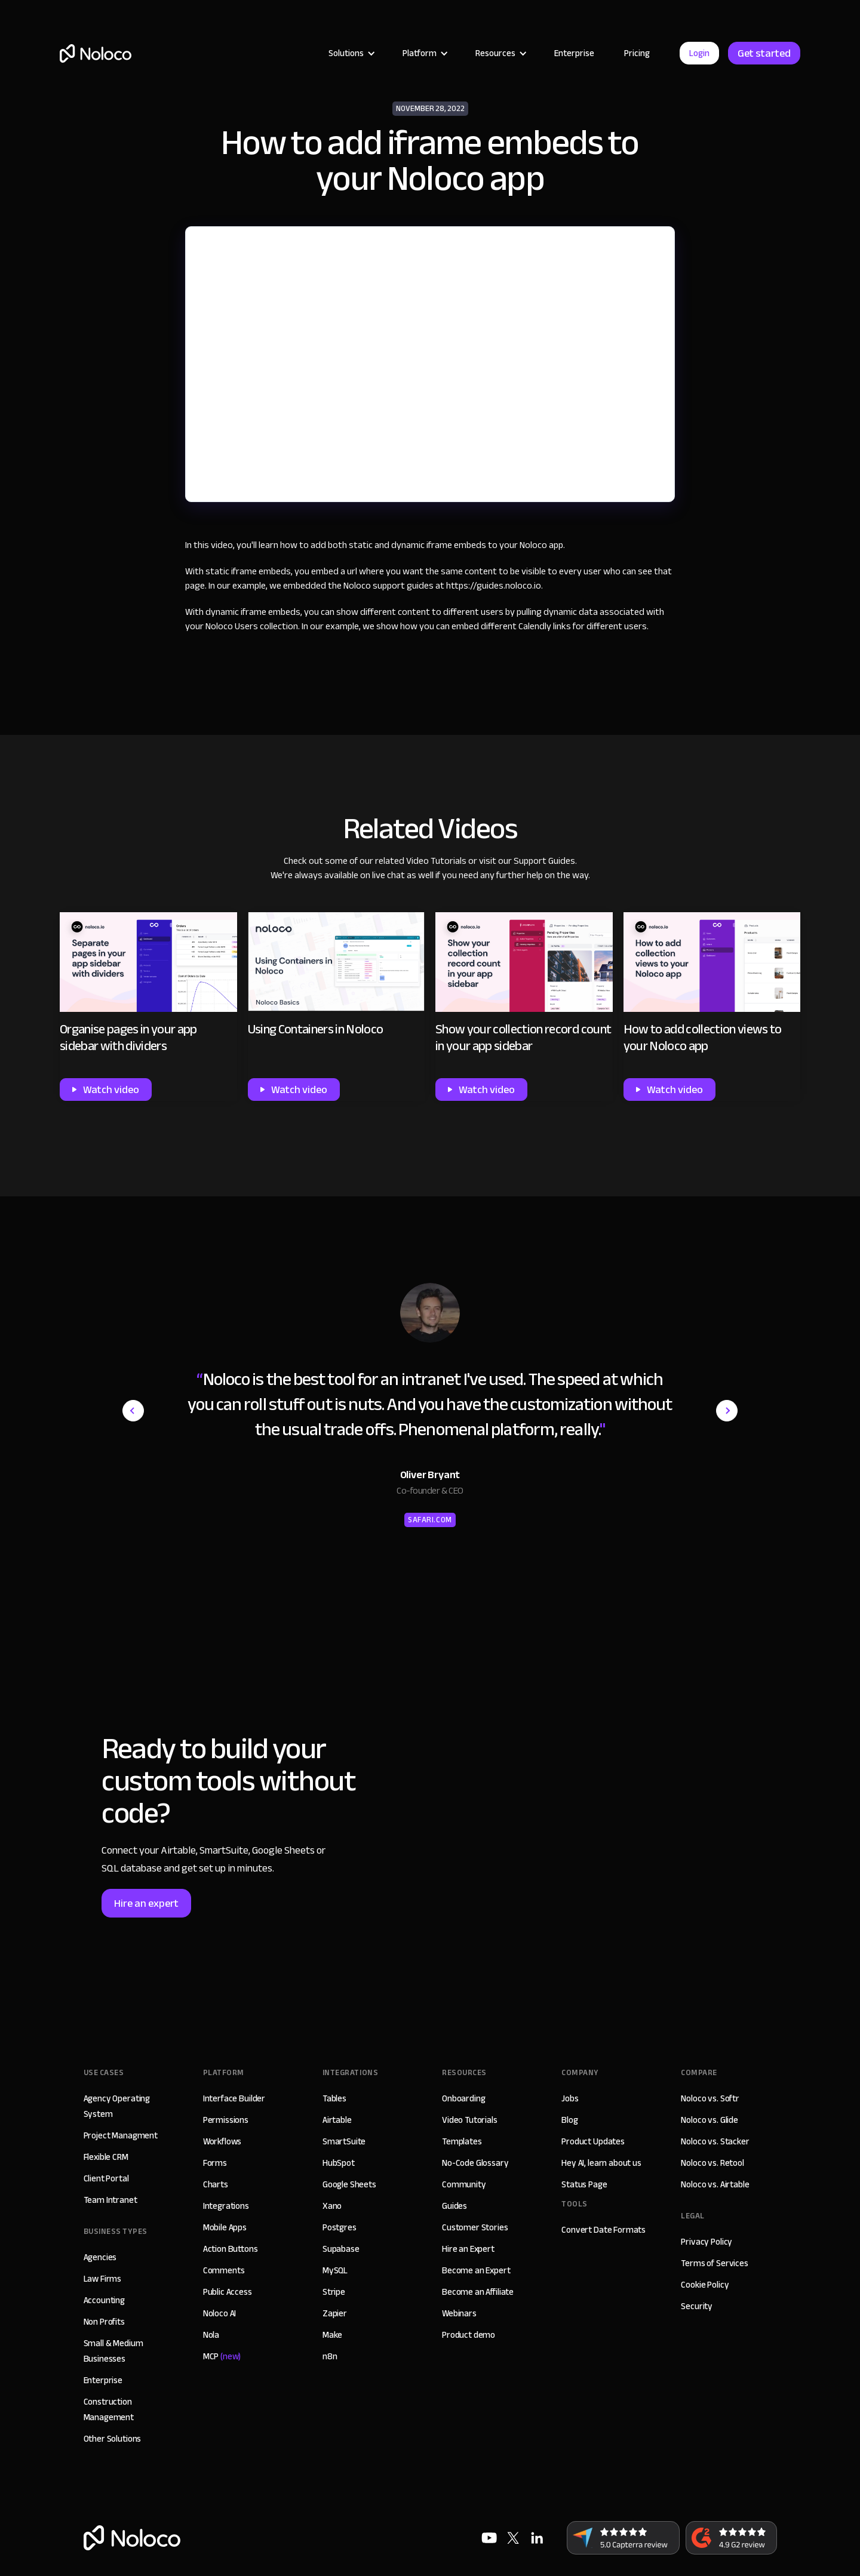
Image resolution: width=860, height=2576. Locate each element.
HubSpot (338, 2163)
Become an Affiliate (478, 2292)
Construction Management (109, 2409)
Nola (211, 2335)
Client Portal (106, 2178)
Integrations (226, 2206)
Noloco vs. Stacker (715, 2141)
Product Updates (593, 2141)
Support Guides (544, 861)
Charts (215, 2184)
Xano (332, 2206)
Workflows (222, 2141)
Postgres (339, 2227)
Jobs (569, 2098)
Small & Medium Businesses (113, 2350)
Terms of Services (714, 2263)
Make (332, 2335)
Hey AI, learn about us (601, 2163)
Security (696, 2306)
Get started (764, 53)
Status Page (584, 2184)
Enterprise (574, 53)
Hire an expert (146, 1903)
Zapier (334, 2313)
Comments (224, 2270)
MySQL (335, 2270)
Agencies (100, 2257)
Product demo (468, 2335)
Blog (569, 2120)
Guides (454, 2206)
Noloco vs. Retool (712, 2163)
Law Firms (103, 2278)
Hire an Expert (468, 2249)
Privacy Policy (706, 2241)
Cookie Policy (705, 2284)
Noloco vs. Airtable (715, 2184)
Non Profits (104, 2321)
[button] (351, 53)
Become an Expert (476, 2270)
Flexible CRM (106, 2157)
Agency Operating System (117, 2106)
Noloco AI (219, 2313)
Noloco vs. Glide (709, 2120)
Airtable (337, 2120)
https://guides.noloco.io (493, 586)
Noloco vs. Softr (710, 2098)
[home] (95, 53)
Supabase (341, 2249)
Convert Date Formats (603, 2230)
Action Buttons (230, 2249)
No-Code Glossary (475, 2163)
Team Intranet (110, 2200)
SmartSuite (344, 2141)
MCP (222, 2356)
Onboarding (464, 2098)
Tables (334, 2098)
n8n (329, 2356)
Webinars (459, 2313)
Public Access (227, 2292)
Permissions (225, 2120)
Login (699, 53)
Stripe (333, 2292)
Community (464, 2184)
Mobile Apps (225, 2227)
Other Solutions (113, 2438)
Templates (462, 2141)
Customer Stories (475, 2227)
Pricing (637, 53)
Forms (215, 2163)
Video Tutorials (436, 861)
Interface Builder (234, 2098)
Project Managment (121, 2135)
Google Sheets (349, 2184)
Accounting (104, 2300)
